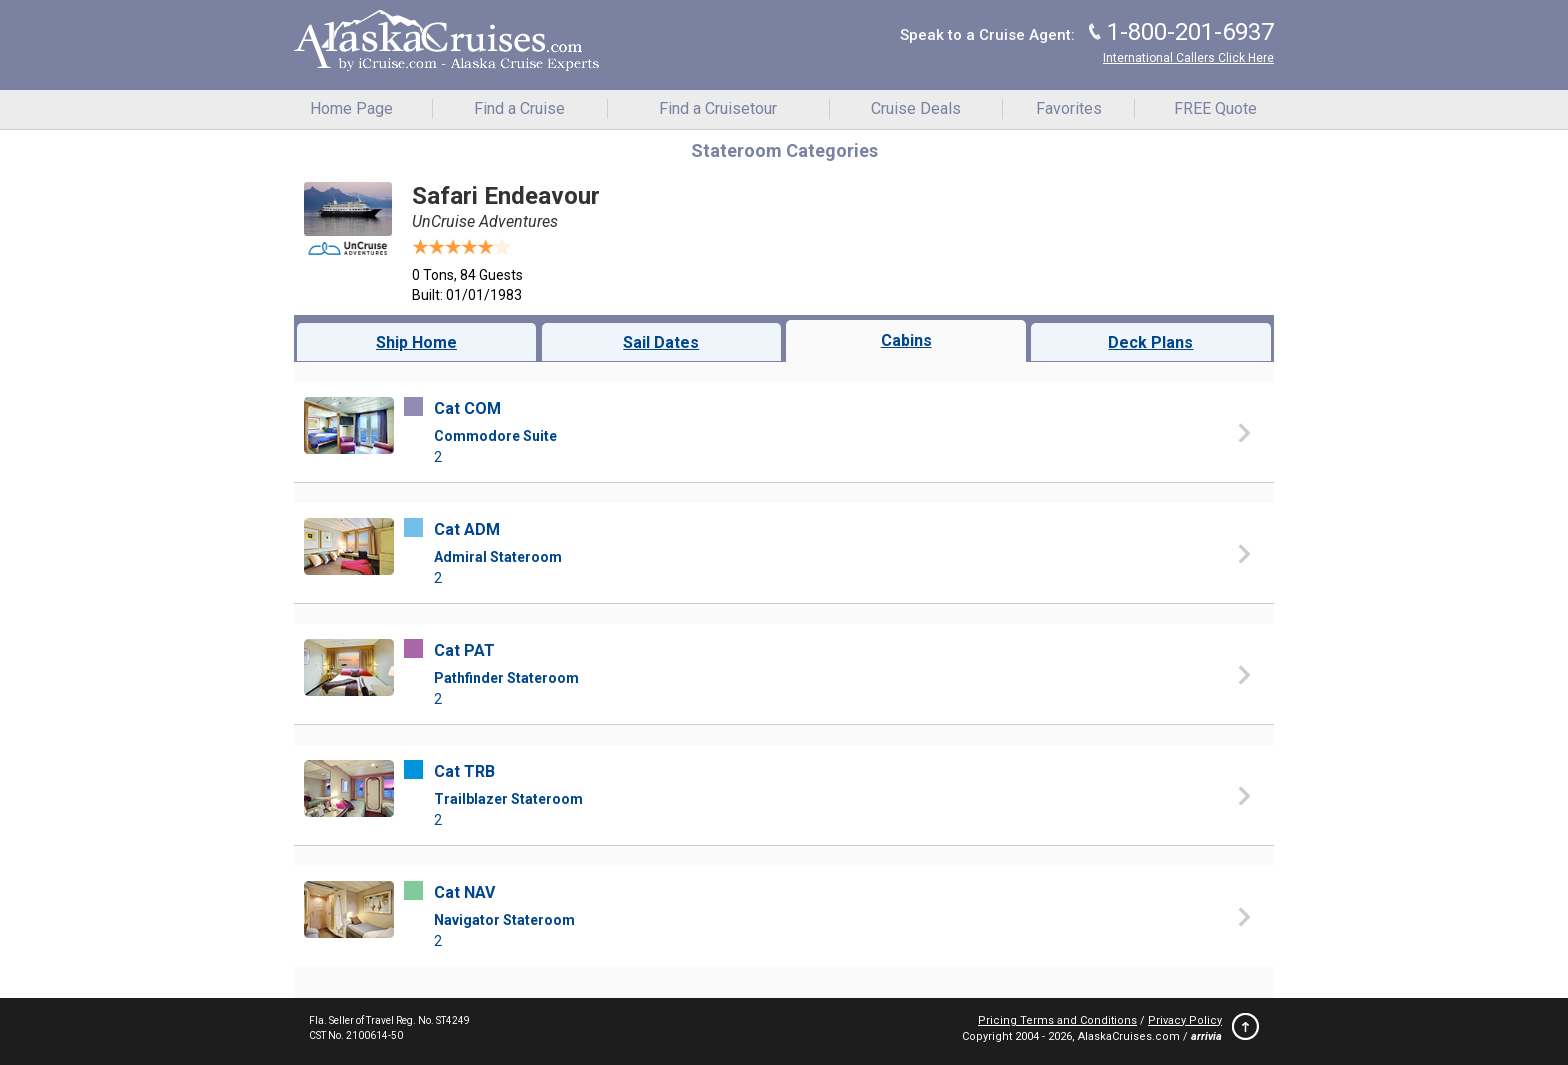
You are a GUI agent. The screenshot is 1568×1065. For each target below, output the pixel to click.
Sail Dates (661, 342)
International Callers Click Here (1188, 58)
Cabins (906, 340)
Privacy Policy (1185, 1020)
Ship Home (416, 342)
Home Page (351, 108)
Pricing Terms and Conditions (1057, 1020)
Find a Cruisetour (718, 108)
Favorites (1069, 108)
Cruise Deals (916, 108)
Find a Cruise (519, 108)
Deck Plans (1150, 342)
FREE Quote (1215, 108)
